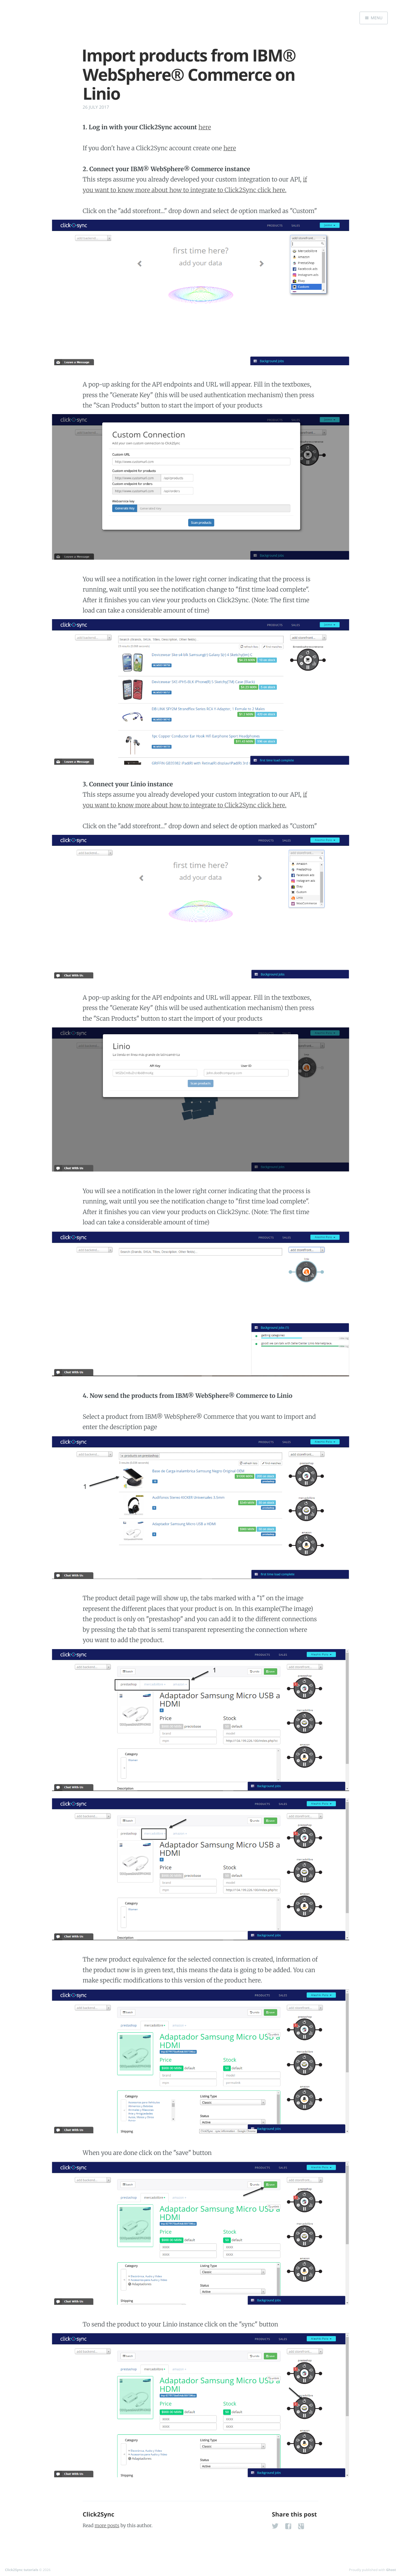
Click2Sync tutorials (21, 2569)
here (205, 127)
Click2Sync (98, 2515)
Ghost (391, 2569)
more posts (107, 2525)
